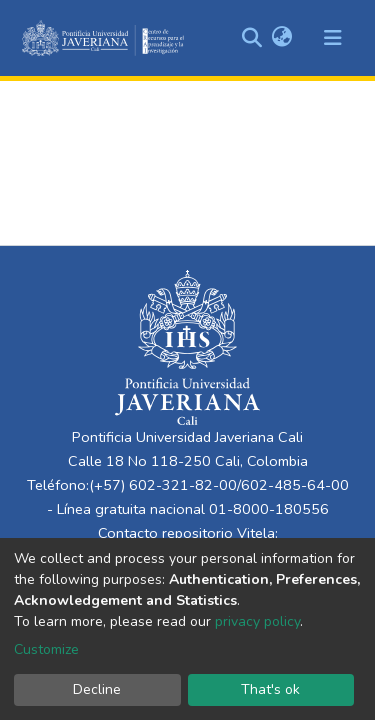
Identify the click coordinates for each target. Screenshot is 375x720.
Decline (97, 689)
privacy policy (257, 621)
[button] (281, 38)
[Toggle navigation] (333, 38)
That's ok (270, 689)
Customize (46, 649)
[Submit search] (251, 38)
